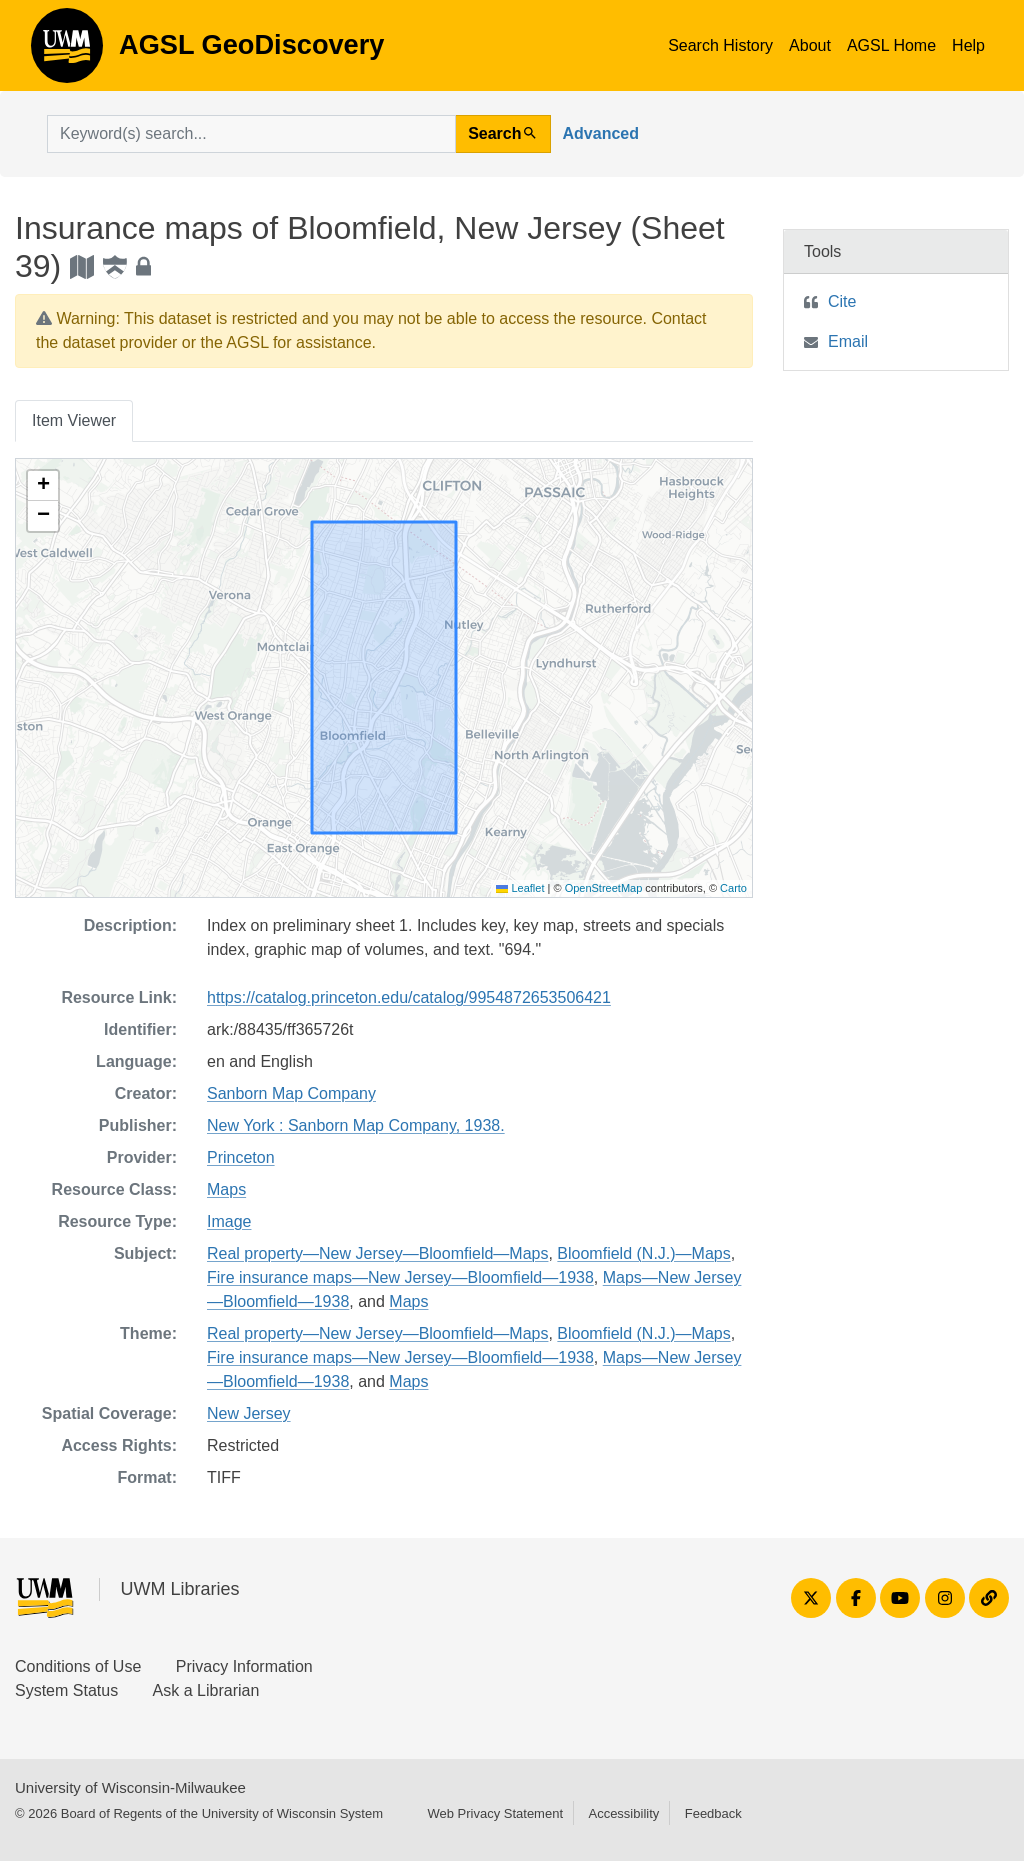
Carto (733, 888)
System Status (66, 1690)
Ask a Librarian (206, 1690)
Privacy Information (244, 1666)
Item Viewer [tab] (74, 420)
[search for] (251, 134)
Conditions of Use (78, 1666)
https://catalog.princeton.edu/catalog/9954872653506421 (409, 997)
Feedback (713, 1813)
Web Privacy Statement (495, 1813)
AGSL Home (891, 45)
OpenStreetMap (604, 888)
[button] (43, 486)
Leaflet (520, 888)
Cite (842, 301)
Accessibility (623, 1813)
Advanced (601, 133)
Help (968, 45)
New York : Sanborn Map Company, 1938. (356, 1125)
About (810, 45)
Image (229, 1221)
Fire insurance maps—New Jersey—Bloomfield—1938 (400, 1277)
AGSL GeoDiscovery (67, 52)
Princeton (241, 1157)
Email (848, 341)
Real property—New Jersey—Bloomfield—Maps (377, 1253)
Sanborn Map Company (291, 1093)
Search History (720, 45)
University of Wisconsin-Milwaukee (130, 1787)
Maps (226, 1189)
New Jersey (249, 1413)
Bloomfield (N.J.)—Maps (643, 1253)
